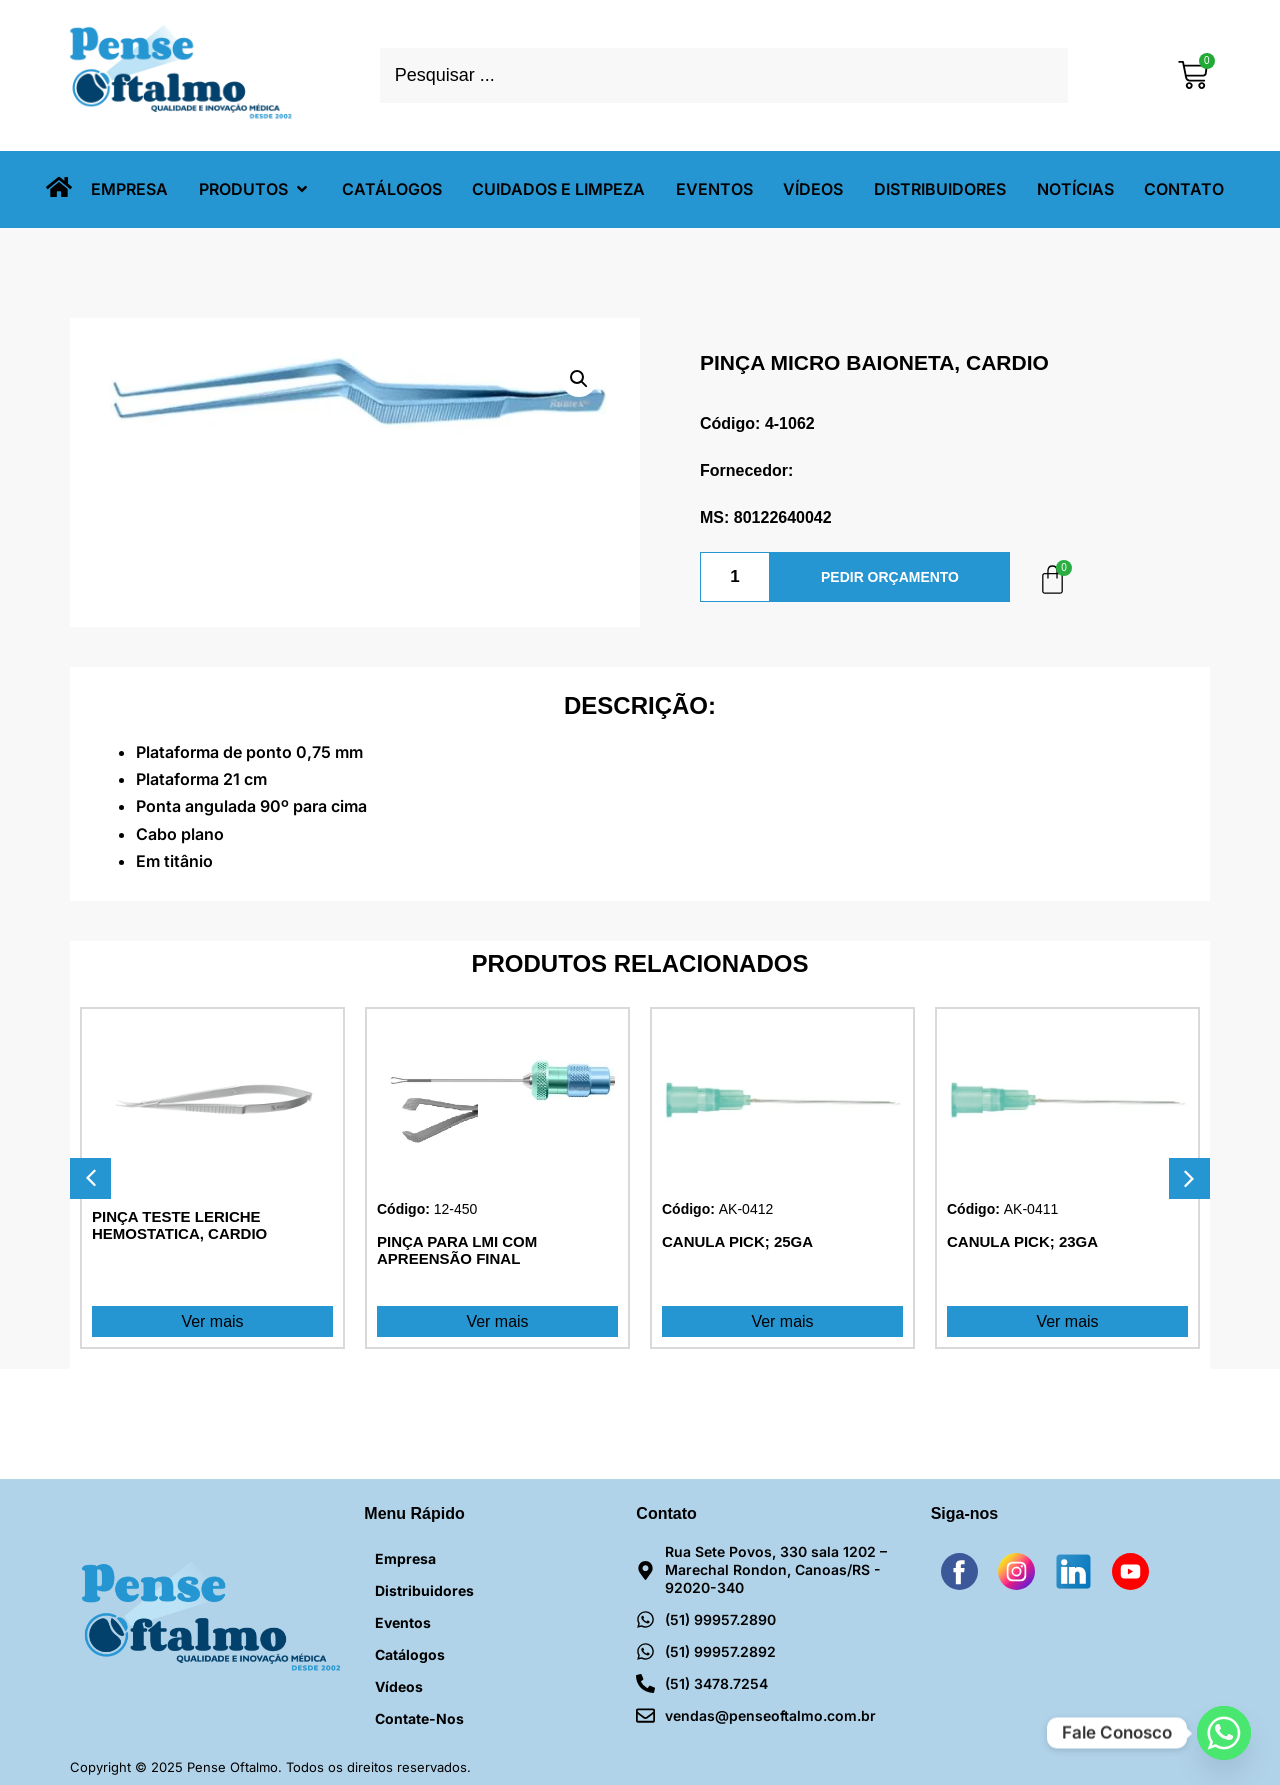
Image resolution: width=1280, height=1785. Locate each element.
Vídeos (399, 1686)
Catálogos (410, 1654)
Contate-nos (419, 1718)
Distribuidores (424, 1590)
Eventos (403, 1622)
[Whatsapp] (1224, 1733)
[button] (255, 189)
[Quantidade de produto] (735, 577)
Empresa (405, 1558)
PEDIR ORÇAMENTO (890, 577)
